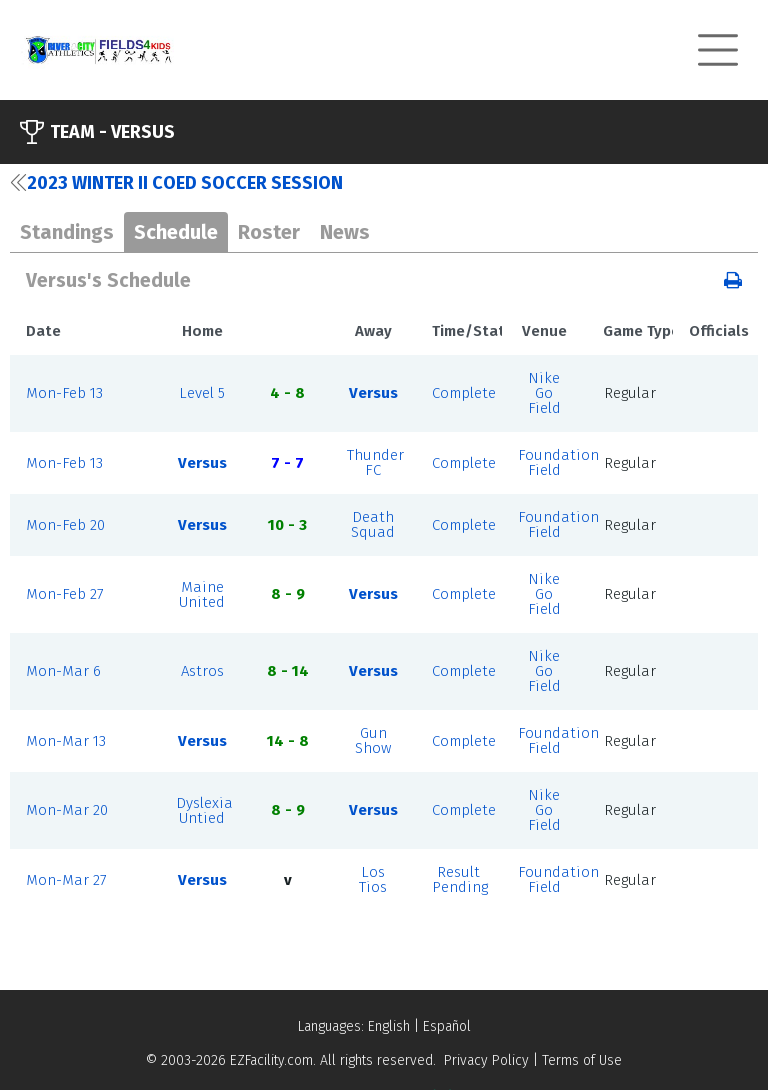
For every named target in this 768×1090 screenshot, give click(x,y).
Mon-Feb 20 (65, 525)
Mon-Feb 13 (64, 393)
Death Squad (373, 524)
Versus (373, 393)
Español (447, 1026)
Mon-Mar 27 (66, 880)
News (345, 232)
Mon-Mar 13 (66, 741)
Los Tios (373, 879)
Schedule (176, 232)
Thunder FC (375, 462)
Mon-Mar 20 (67, 810)
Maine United (202, 594)
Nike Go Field (544, 393)
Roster (269, 232)
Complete (464, 393)
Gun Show (373, 740)
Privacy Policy (486, 1060)
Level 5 (202, 393)
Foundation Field (558, 462)
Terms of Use (582, 1060)
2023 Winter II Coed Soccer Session (176, 183)
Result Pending (460, 879)
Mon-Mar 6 (63, 671)
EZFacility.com (271, 1060)
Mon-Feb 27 (65, 594)
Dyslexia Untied (204, 810)
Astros (202, 671)
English (389, 1026)
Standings (67, 232)
